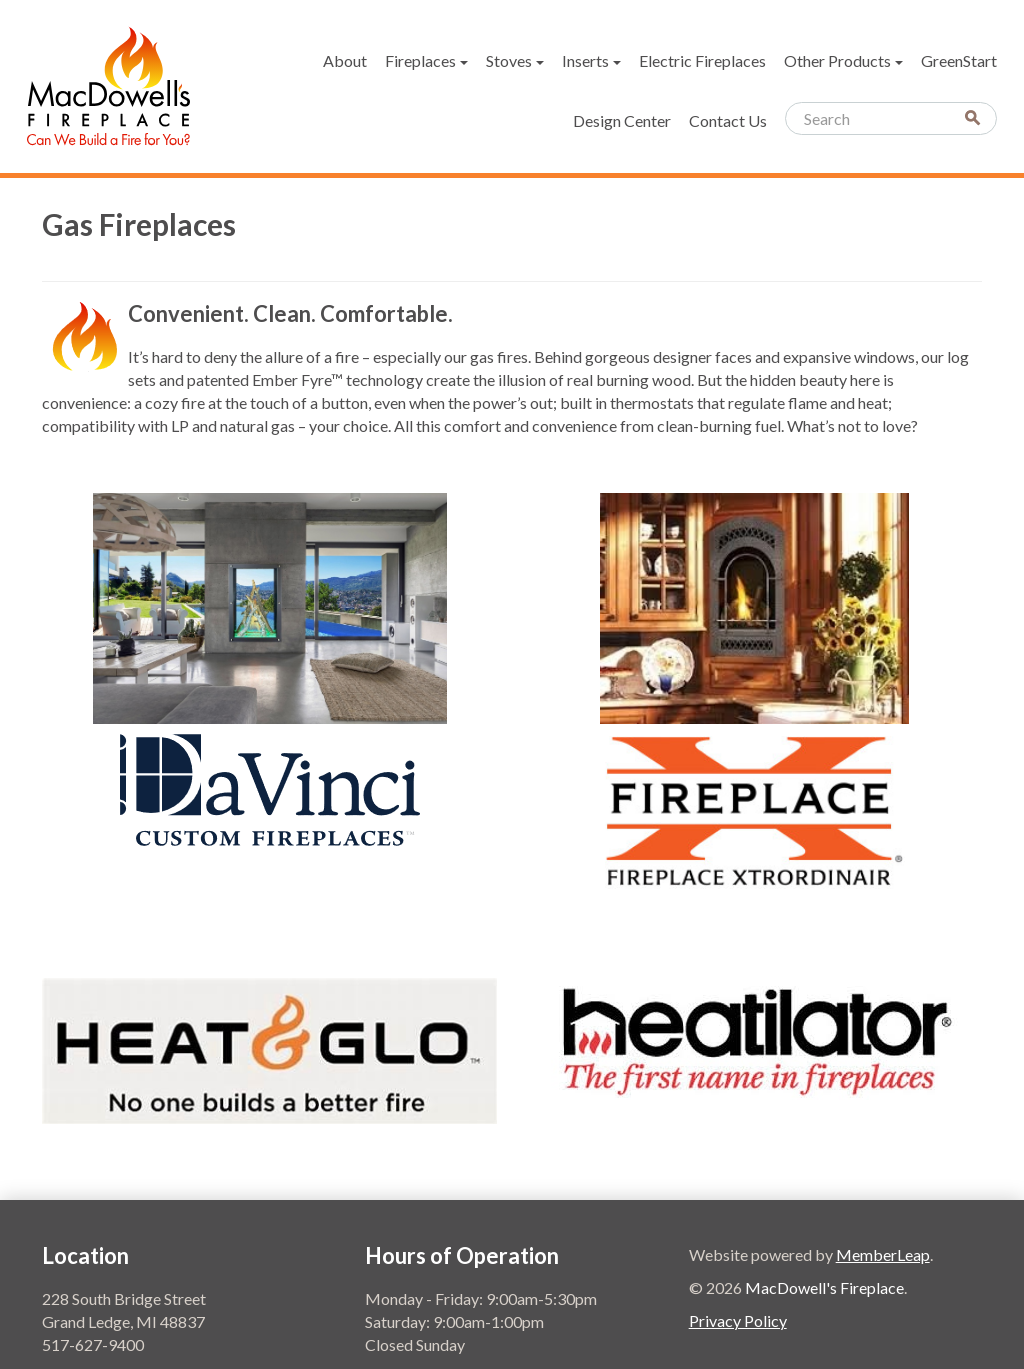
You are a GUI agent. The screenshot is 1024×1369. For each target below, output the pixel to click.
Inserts (591, 60)
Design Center (622, 120)
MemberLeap (883, 1254)
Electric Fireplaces (702, 60)
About (345, 60)
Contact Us (728, 120)
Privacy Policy (738, 1320)
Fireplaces (426, 60)
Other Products (843, 60)
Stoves (515, 60)
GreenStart (959, 60)
